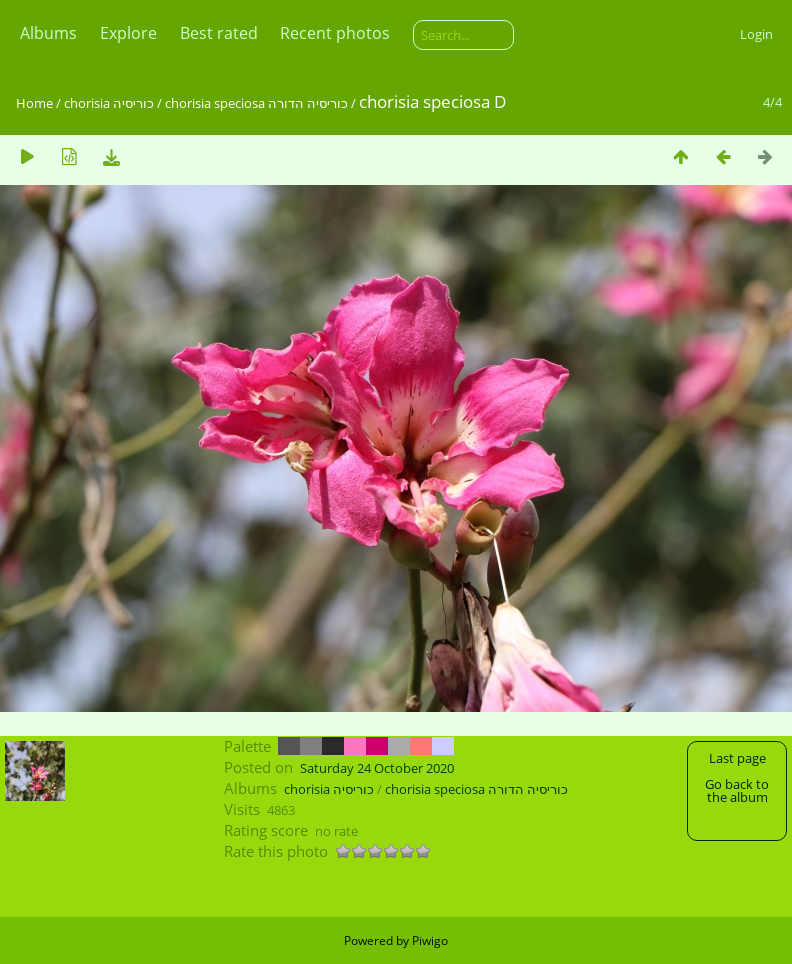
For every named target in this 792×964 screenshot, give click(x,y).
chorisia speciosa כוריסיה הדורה (256, 103)
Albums (48, 33)
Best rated (219, 33)
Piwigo (430, 940)
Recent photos (335, 33)
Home (34, 103)
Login (756, 34)
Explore (128, 33)
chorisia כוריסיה (109, 103)
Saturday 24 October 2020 (377, 768)
